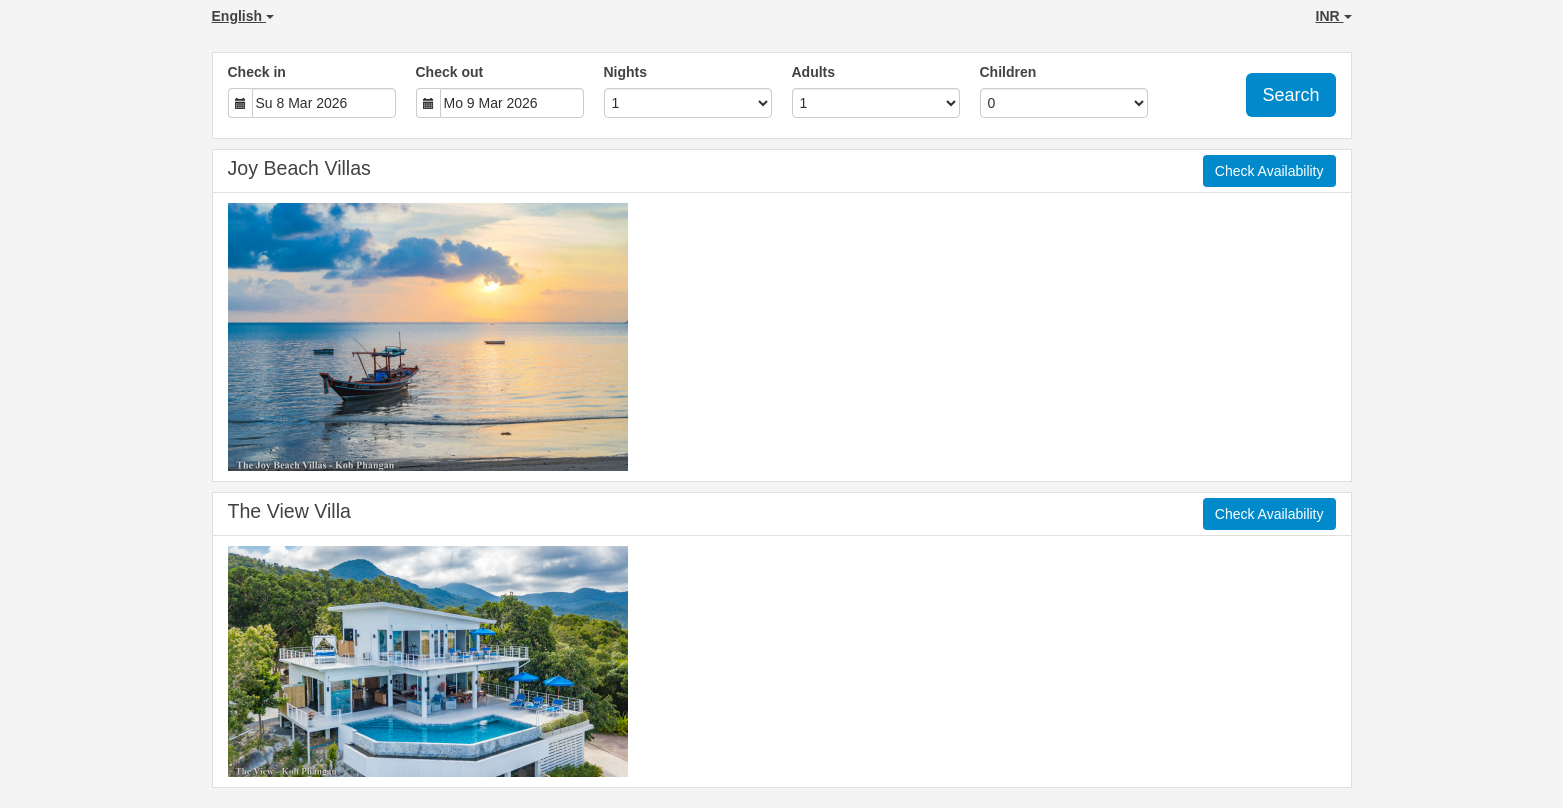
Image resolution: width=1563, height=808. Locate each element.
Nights (626, 72)
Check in (257, 72)
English (243, 16)
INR (1334, 16)
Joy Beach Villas (299, 168)
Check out (450, 72)
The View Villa (289, 511)
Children (1008, 72)
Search (1290, 95)
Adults (814, 72)
